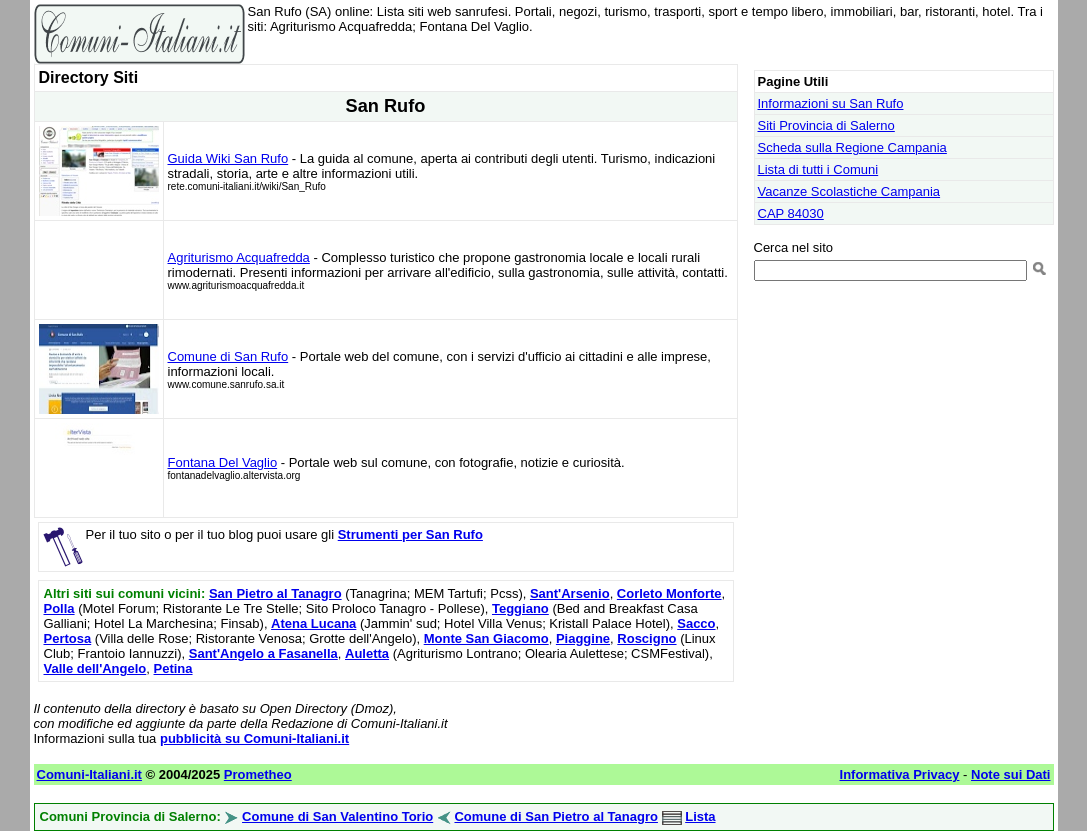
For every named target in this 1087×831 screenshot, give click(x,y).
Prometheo (258, 774)
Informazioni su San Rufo (831, 103)
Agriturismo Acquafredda (239, 257)
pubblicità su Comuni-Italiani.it (254, 738)
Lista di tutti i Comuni (818, 169)
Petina (173, 668)
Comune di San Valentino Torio (337, 816)
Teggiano (520, 608)
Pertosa (68, 638)
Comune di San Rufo (228, 356)
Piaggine (583, 638)
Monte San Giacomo (486, 638)
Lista (700, 816)
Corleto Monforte (669, 593)
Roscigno (646, 638)
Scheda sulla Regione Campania (852, 147)
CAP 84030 (791, 213)
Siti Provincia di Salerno (826, 125)
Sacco (696, 623)
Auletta (367, 653)
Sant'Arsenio (570, 593)
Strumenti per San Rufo (410, 534)
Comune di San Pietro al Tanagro (555, 816)
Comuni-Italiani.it (89, 774)
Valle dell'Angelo (95, 668)
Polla (59, 608)
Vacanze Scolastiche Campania (849, 191)
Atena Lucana (313, 623)
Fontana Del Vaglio (223, 462)
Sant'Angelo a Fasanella (263, 653)
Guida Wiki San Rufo (228, 158)
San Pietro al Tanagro (275, 593)
